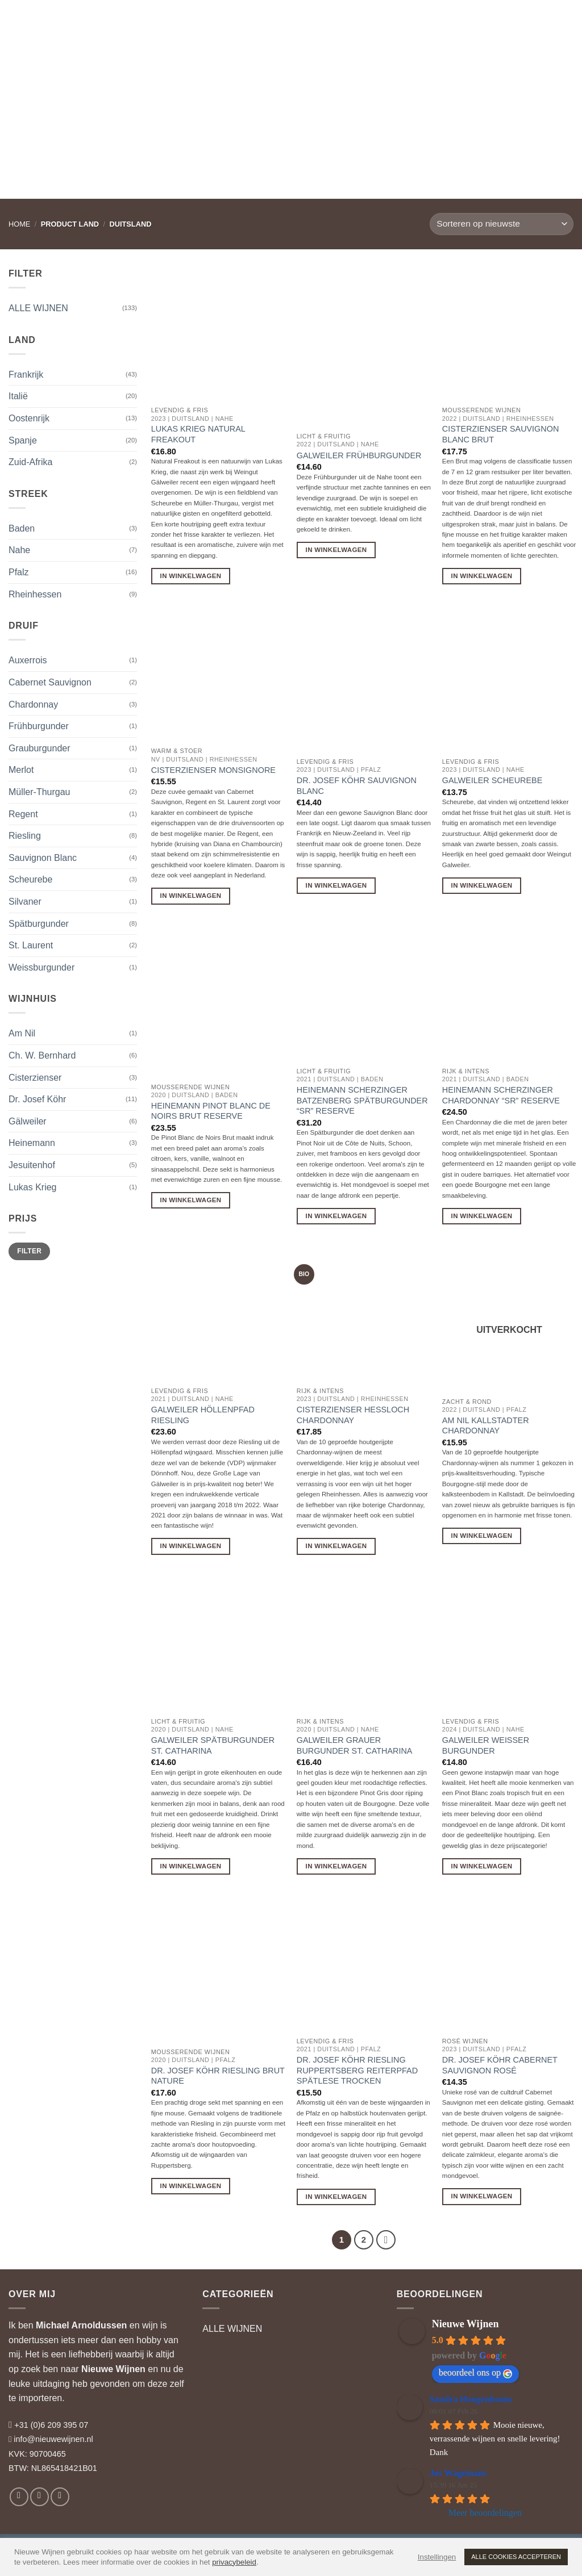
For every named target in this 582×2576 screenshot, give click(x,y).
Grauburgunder (39, 748)
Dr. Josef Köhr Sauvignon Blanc (357, 786)
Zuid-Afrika (30, 462)
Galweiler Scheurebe (492, 780)
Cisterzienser (35, 1077)
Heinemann (32, 1143)
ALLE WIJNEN (38, 308)
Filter (29, 1251)
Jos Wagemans (458, 2473)
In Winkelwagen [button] (191, 575)
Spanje (23, 440)
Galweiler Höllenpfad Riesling (203, 1415)
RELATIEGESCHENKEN (333, 19)
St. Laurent (31, 945)
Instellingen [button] (437, 2557)
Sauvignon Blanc (43, 858)
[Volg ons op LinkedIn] (60, 2496)
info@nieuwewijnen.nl (53, 2439)
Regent (23, 814)
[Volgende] (386, 2239)
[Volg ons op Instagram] (39, 2496)
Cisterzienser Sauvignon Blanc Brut (500, 434)
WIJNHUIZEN (179, 19)
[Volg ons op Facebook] (19, 2496)
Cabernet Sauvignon (50, 682)
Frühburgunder (39, 726)
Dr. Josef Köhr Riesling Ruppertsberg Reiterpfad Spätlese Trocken (357, 2070)
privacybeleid (234, 2562)
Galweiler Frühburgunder (359, 455)
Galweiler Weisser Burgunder (485, 1745)
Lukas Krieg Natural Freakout (198, 434)
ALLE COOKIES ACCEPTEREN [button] (516, 2556)
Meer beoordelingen (485, 2513)
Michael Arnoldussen (81, 2325)
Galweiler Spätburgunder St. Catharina (213, 1745)
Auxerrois (28, 660)
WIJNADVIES (247, 19)
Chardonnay (33, 704)
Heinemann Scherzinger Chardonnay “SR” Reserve (501, 1095)
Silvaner (25, 901)
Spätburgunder (39, 924)
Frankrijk (26, 374)
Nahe (19, 550)
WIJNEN (118, 19)
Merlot (21, 770)
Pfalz (19, 572)
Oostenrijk (29, 418)
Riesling (25, 835)
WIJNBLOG (418, 19)
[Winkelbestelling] (501, 224)
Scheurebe (30, 879)
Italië (18, 396)
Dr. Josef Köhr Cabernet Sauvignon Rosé (500, 2065)
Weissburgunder (41, 967)
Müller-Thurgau (39, 792)
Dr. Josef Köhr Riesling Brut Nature (218, 2076)
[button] (514, 19)
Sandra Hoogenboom (471, 2399)
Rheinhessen (35, 594)
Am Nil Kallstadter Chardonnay (485, 1426)
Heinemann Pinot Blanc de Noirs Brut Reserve (211, 1111)
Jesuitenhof (32, 1165)
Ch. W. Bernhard (42, 1055)
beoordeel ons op (475, 2373)
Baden (22, 528)
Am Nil (22, 1033)
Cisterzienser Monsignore (213, 770)
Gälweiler (28, 1121)
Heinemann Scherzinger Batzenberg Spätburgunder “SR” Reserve (362, 1100)
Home (19, 224)
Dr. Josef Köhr (37, 1099)
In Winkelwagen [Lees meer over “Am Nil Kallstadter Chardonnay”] (482, 1535)
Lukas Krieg (33, 1187)
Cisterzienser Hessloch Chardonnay (353, 1415)
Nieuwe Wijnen (113, 2369)
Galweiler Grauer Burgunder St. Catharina (355, 1745)
